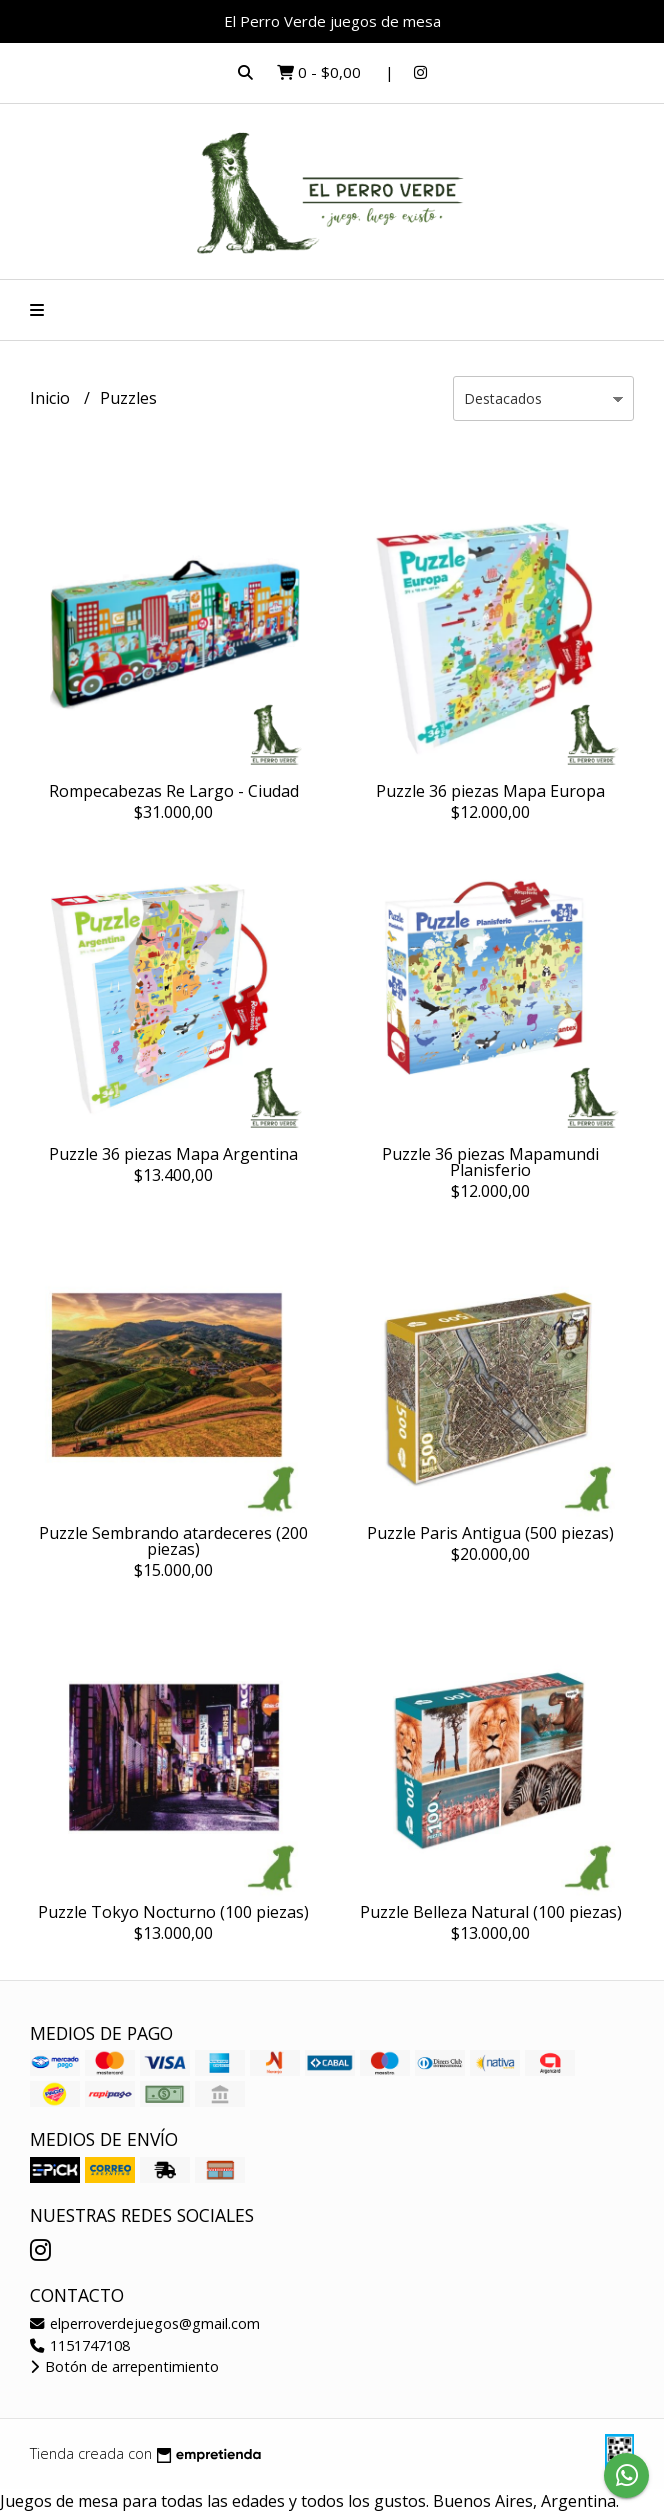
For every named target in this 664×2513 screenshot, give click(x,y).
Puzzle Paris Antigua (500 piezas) (490, 1533)
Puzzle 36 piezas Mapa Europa (490, 791)
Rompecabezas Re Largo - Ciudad (174, 791)
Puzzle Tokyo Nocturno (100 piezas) (173, 1912)
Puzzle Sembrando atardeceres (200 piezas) (173, 1541)
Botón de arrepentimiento (124, 2366)
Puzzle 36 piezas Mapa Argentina (173, 1154)
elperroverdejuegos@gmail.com (145, 2323)
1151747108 (80, 2345)
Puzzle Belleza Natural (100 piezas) (491, 1912)
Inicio (52, 398)
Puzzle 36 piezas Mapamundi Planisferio (490, 1162)
